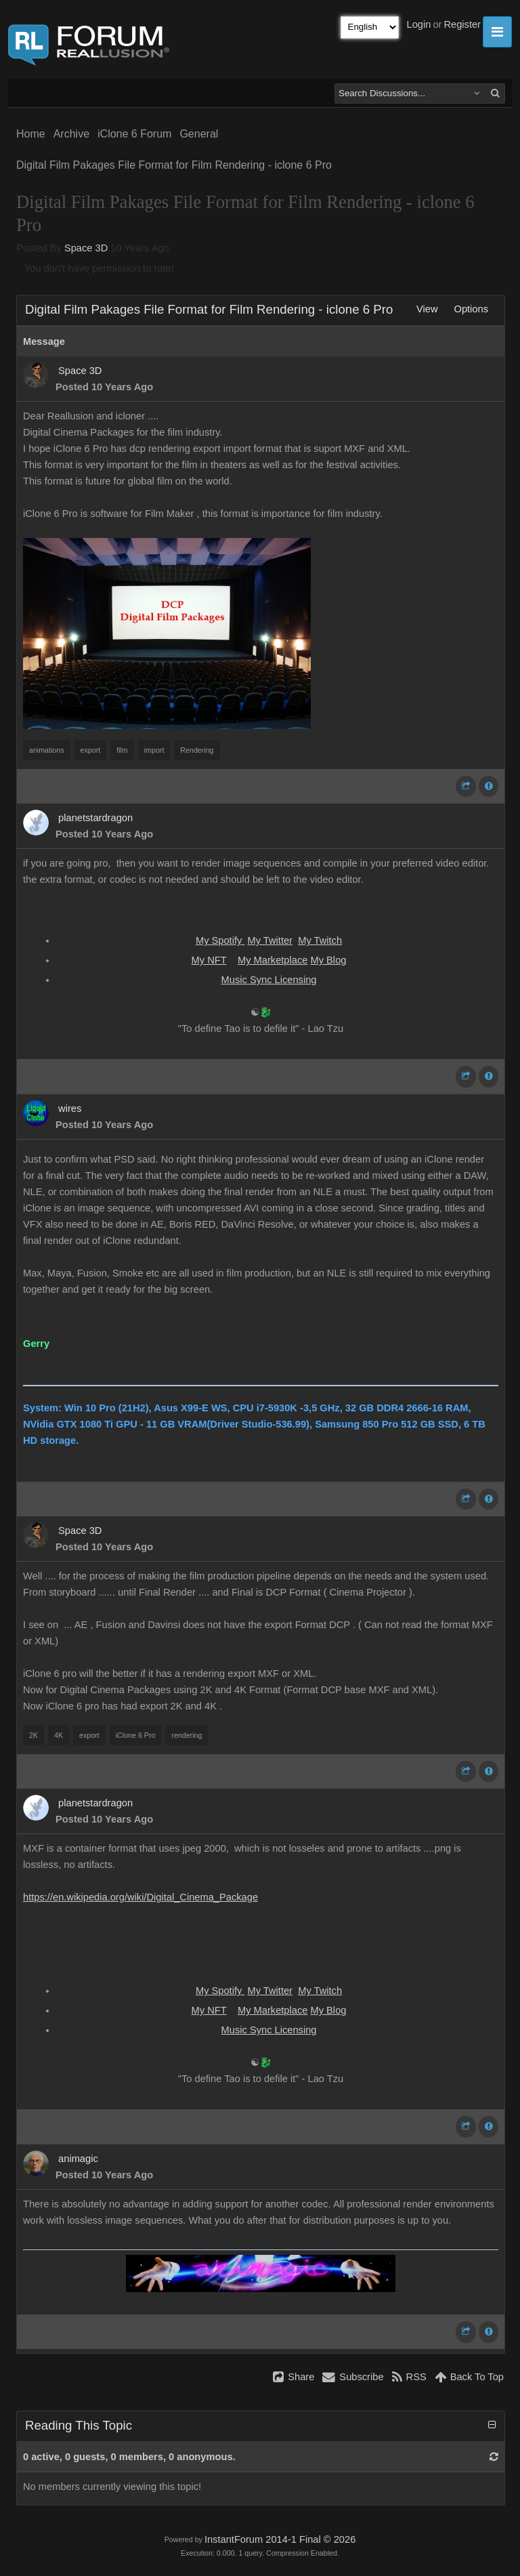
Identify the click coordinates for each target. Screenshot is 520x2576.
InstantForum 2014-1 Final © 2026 (279, 2539)
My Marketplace (272, 960)
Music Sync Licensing (269, 979)
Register (462, 24)
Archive (71, 134)
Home (30, 134)
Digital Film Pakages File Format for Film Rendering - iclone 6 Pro (174, 165)
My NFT (209, 960)
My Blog (328, 960)
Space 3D (86, 248)
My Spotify (220, 940)
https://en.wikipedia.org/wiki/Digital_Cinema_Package (140, 1897)
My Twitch (320, 940)
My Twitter (270, 940)
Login (419, 24)
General (198, 134)
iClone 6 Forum (134, 134)
